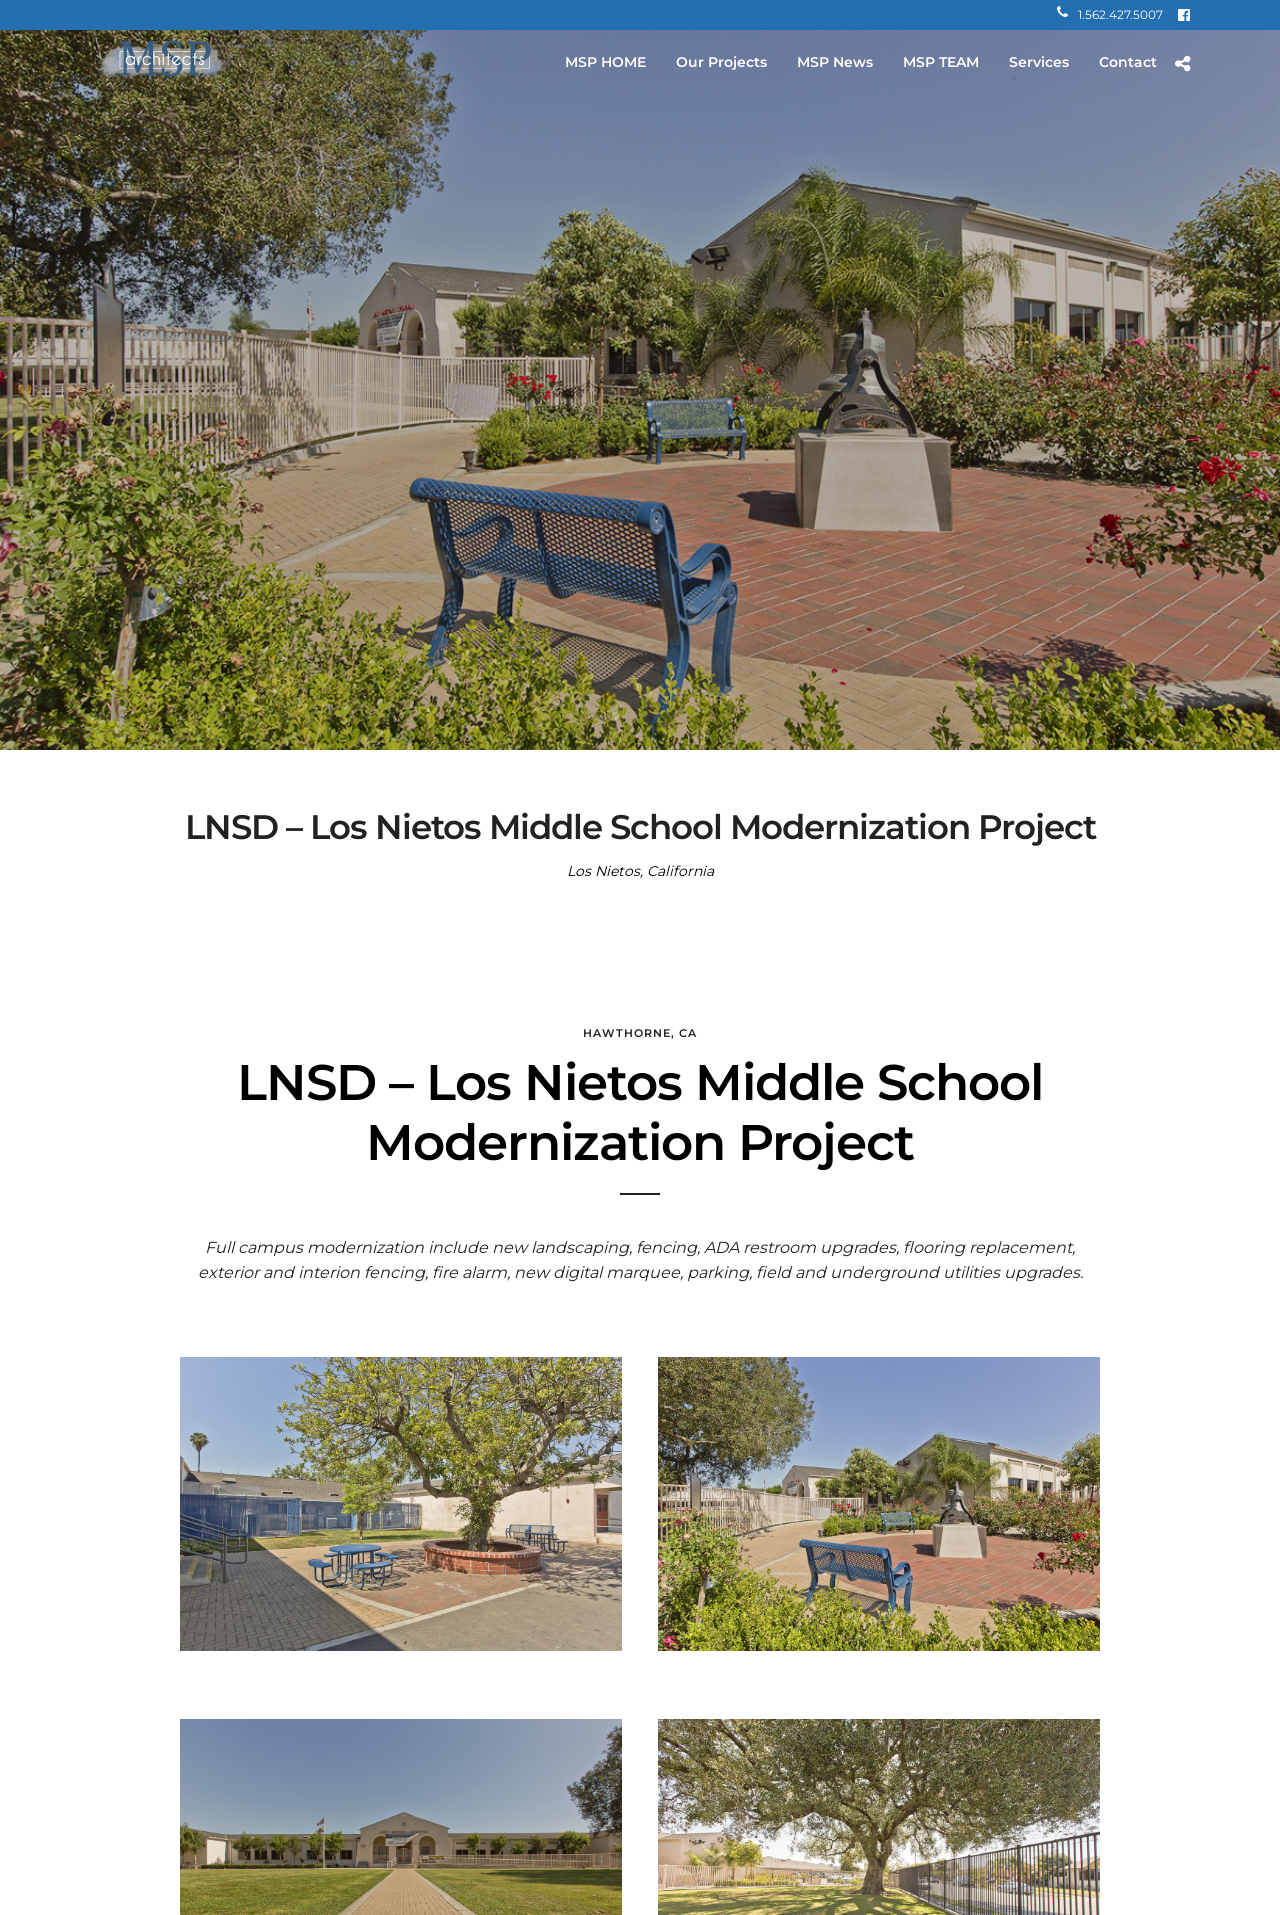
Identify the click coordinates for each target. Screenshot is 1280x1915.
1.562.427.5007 (1110, 14)
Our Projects (721, 62)
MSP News (835, 62)
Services (1039, 62)
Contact (1128, 62)
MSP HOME (605, 62)
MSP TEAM (941, 62)
